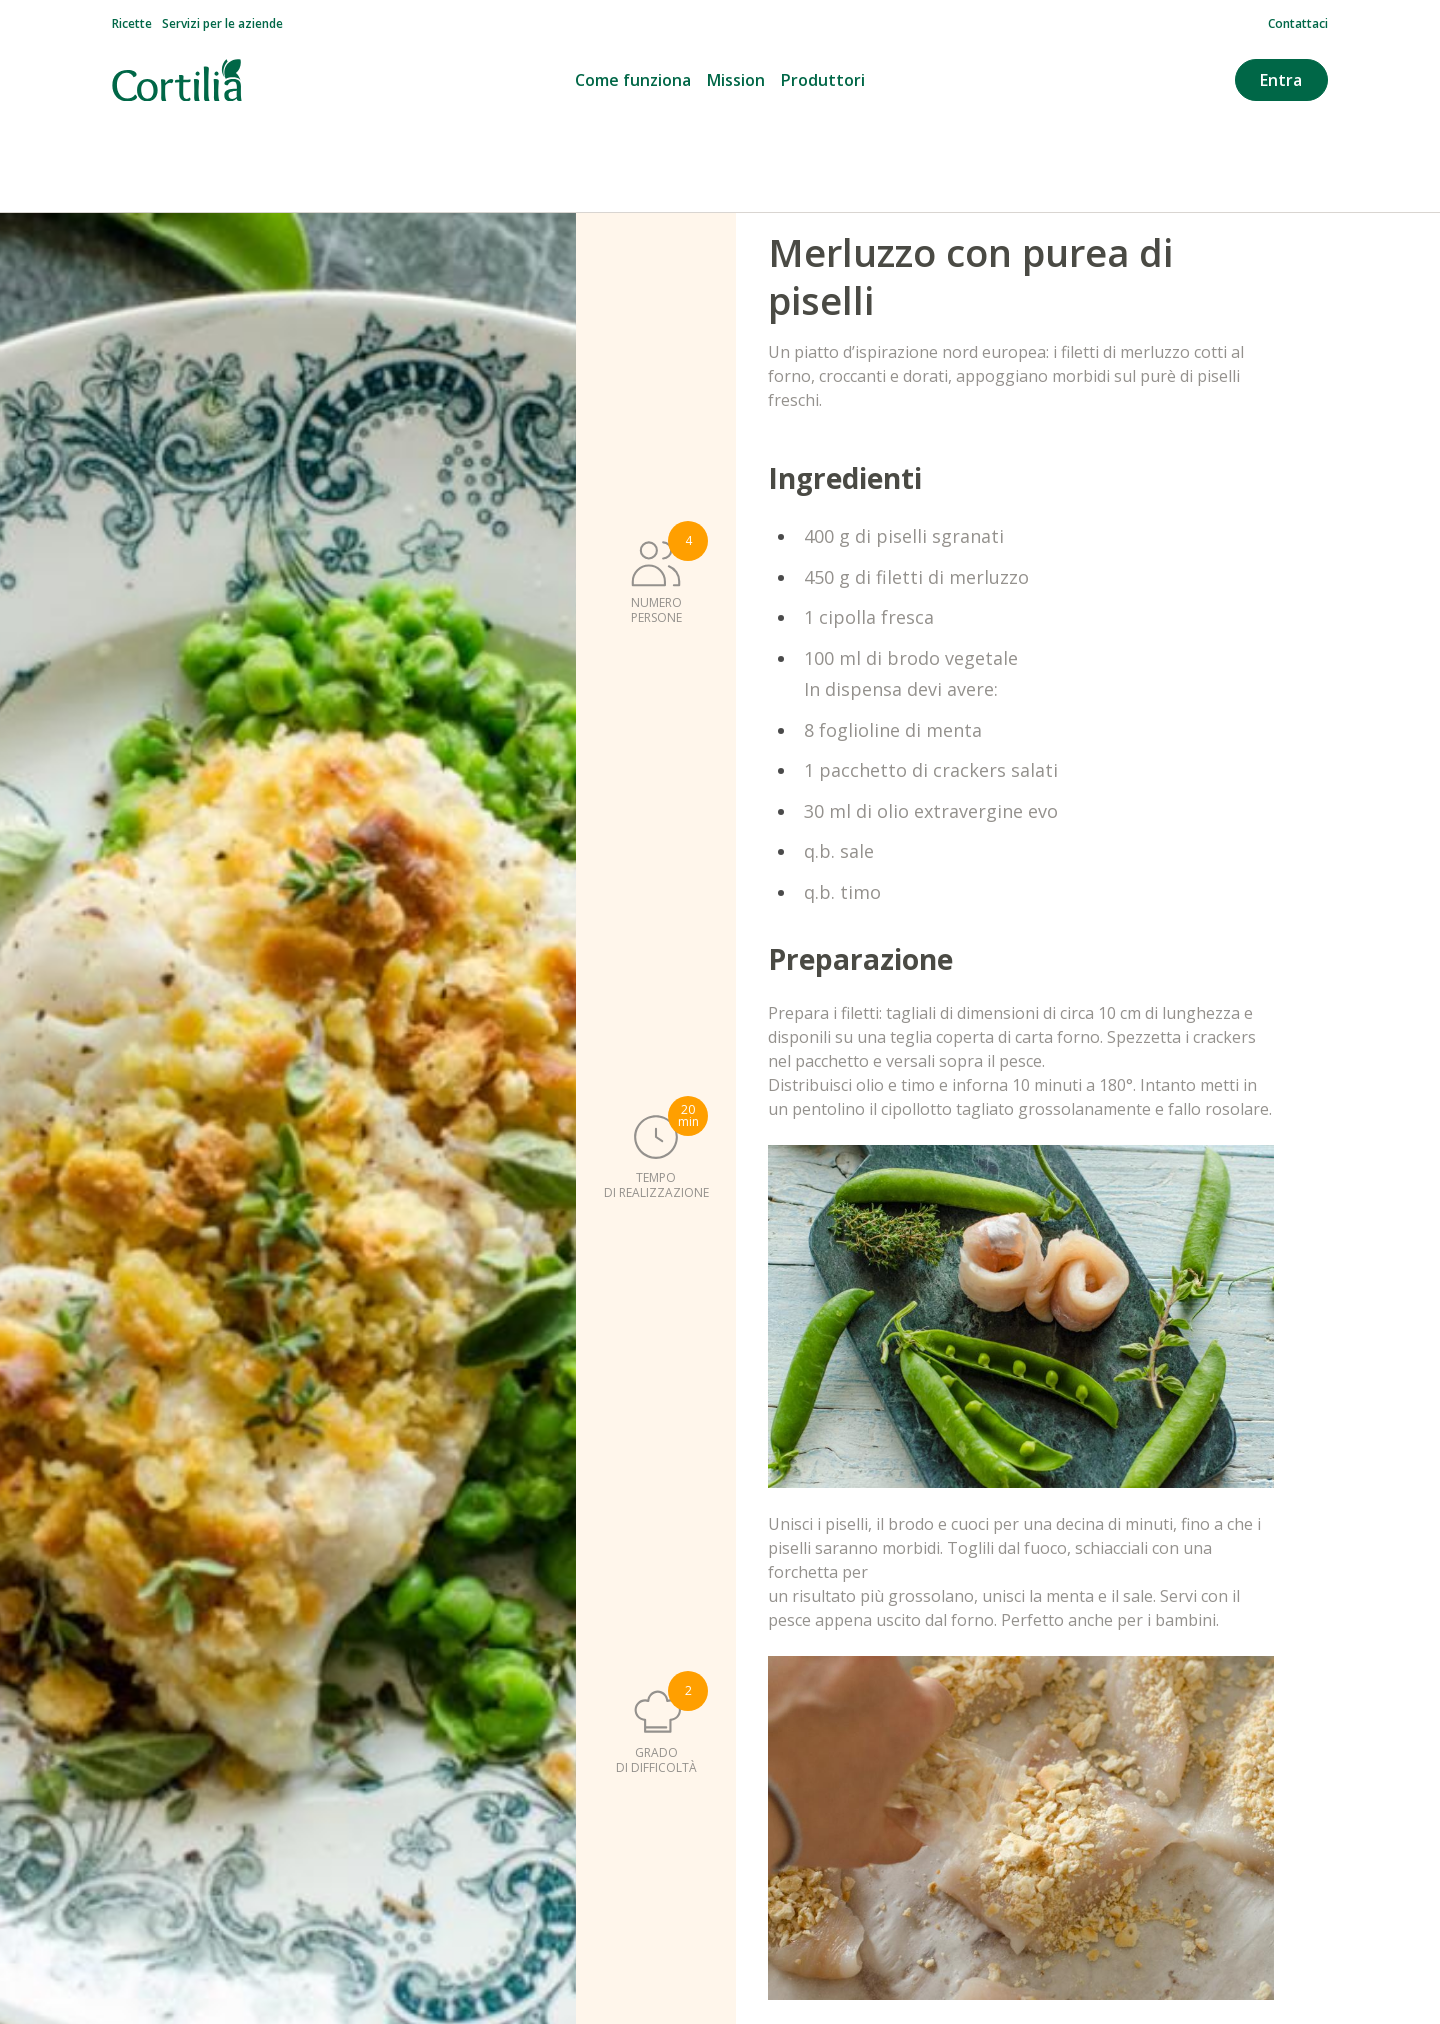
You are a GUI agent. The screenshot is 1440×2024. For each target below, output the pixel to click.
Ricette (132, 24)
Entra (1281, 80)
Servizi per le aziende (222, 24)
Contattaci (1298, 24)
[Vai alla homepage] (177, 80)
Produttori (823, 80)
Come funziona (633, 80)
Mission (736, 80)
